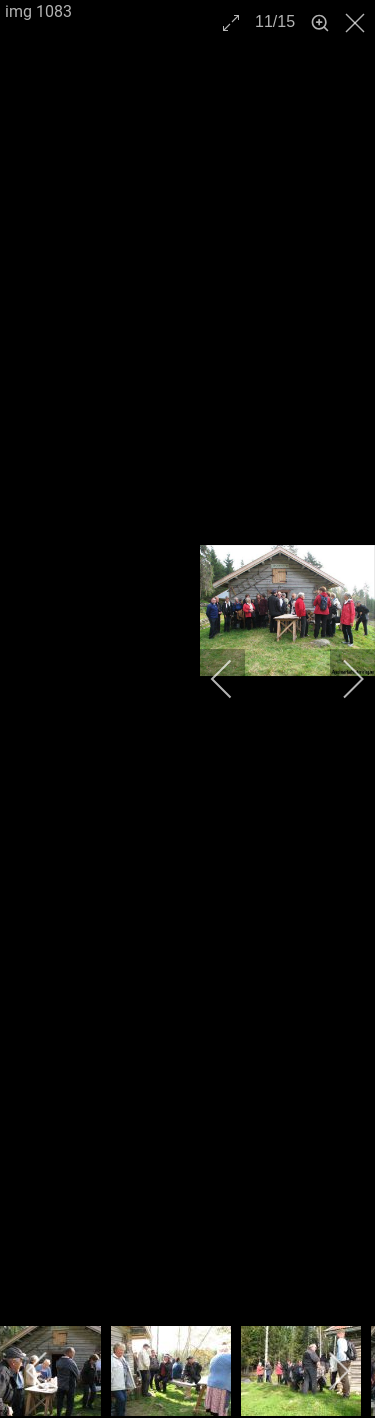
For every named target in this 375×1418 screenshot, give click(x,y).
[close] (357, 23)
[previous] (235, 679)
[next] (340, 679)
